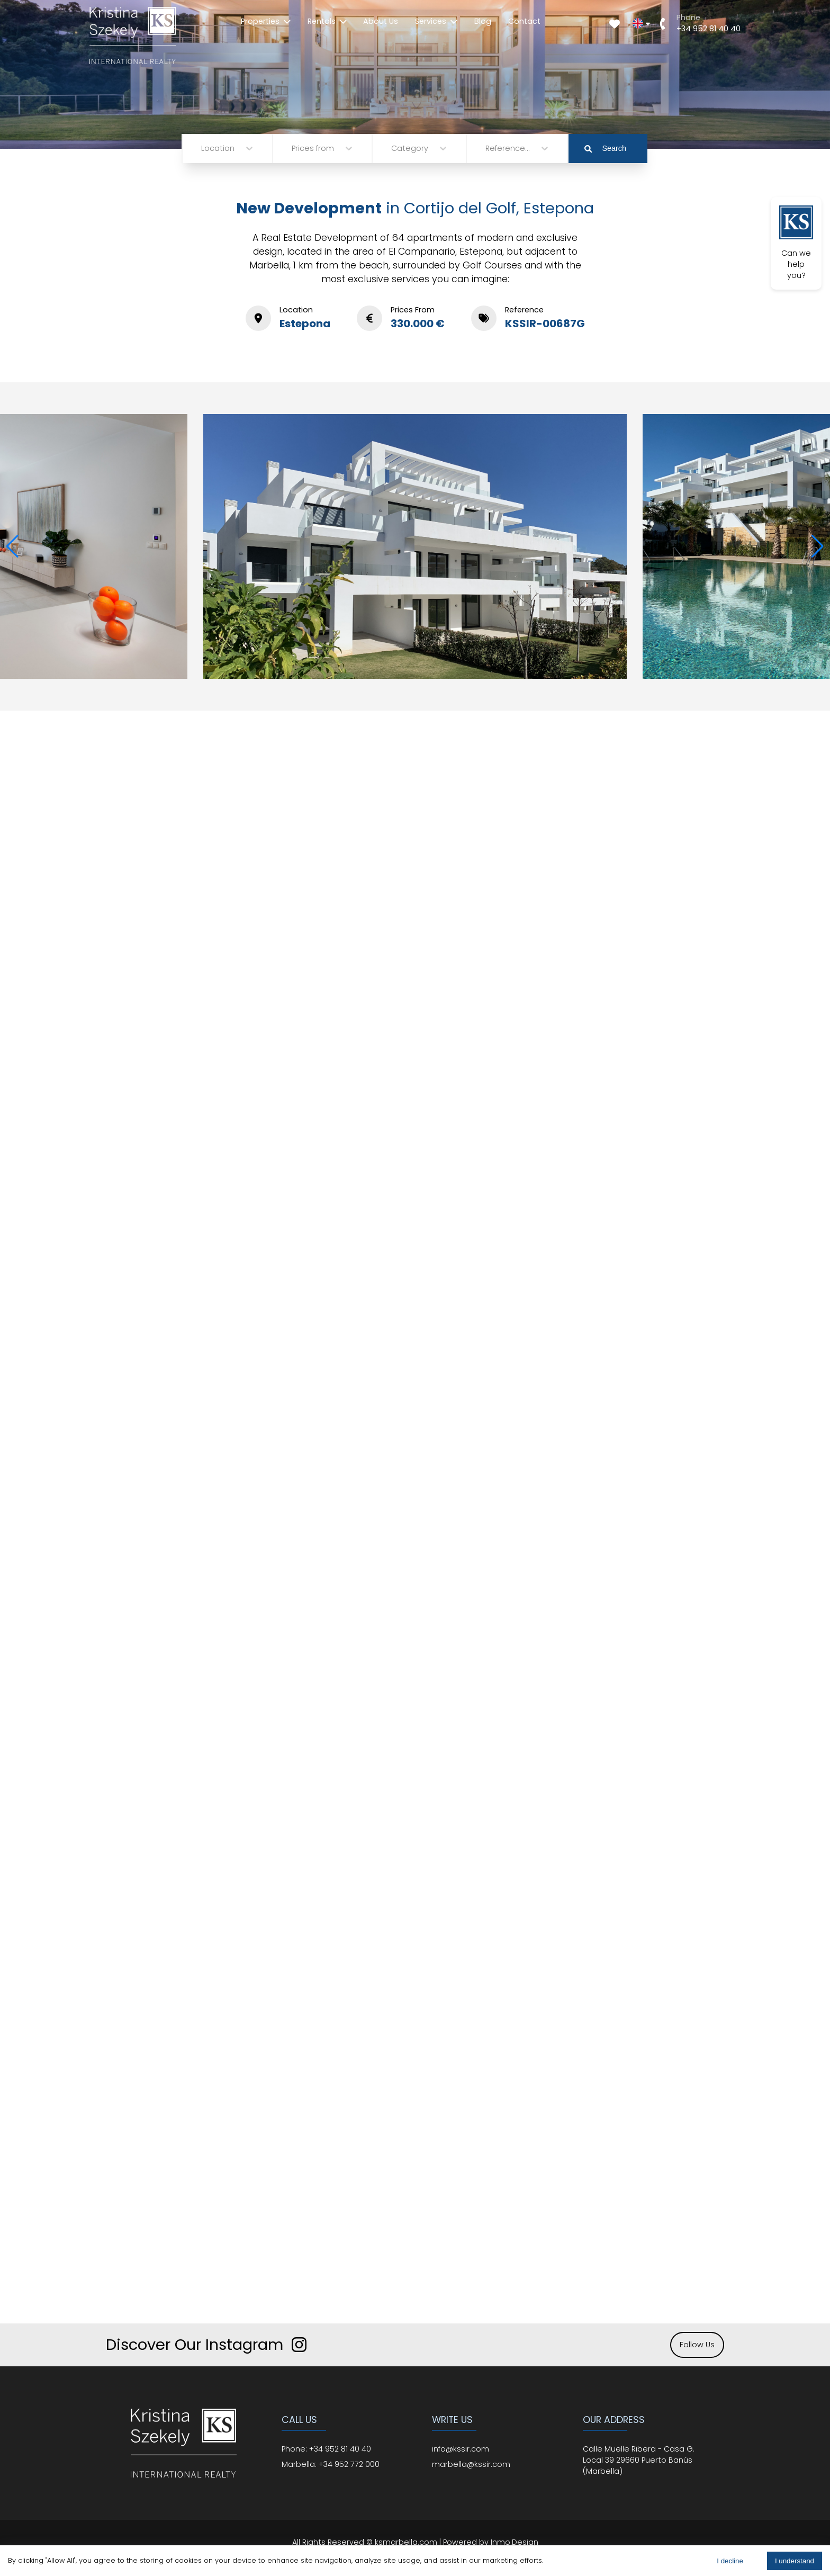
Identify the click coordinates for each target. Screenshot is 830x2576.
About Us (380, 21)
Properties (266, 21)
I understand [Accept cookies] (794, 2561)
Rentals (327, 21)
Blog (482, 21)
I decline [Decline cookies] (730, 2561)
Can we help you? (796, 243)
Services (436, 21)
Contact (524, 21)
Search (605, 148)
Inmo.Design (514, 2542)
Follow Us (697, 2344)
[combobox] (202, 148)
